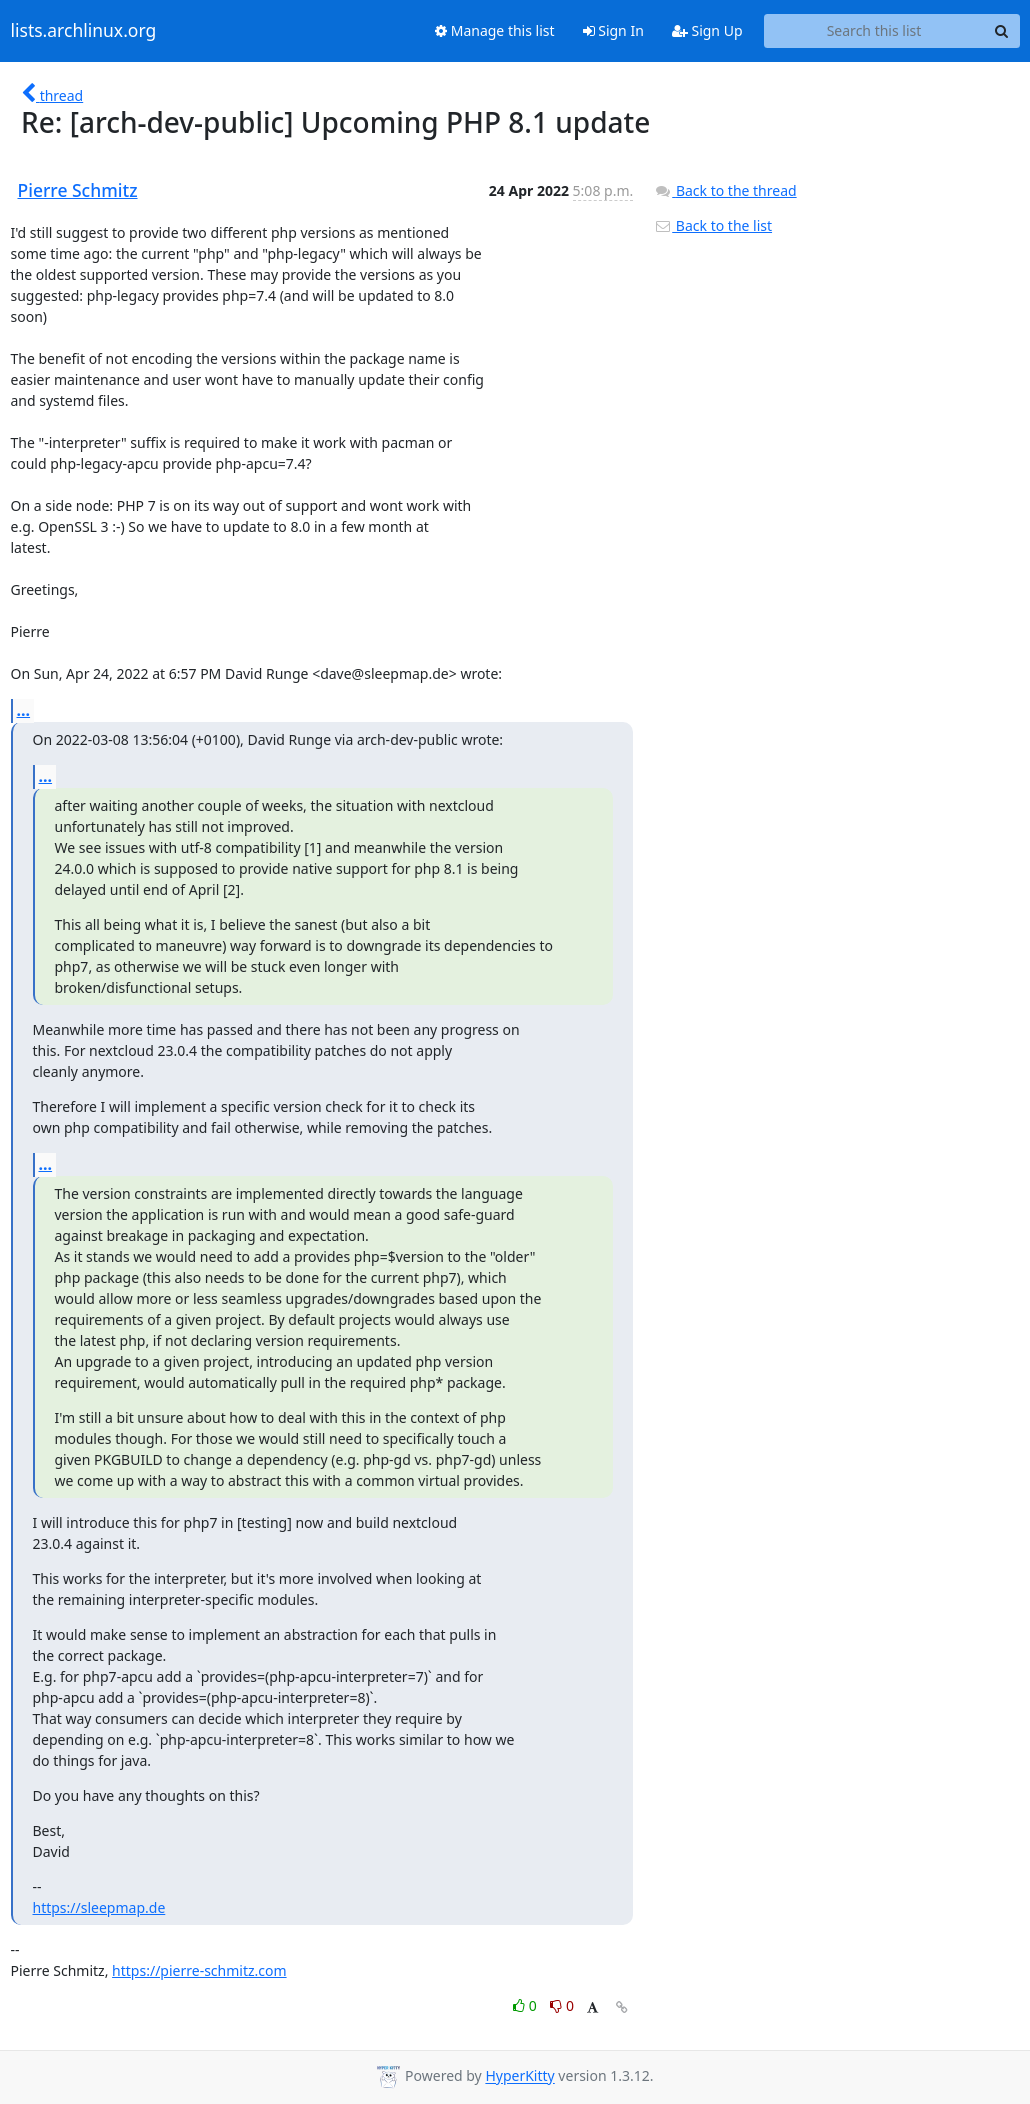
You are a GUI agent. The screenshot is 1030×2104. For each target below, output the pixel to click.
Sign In (613, 30)
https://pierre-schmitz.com (199, 1970)
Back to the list (713, 225)
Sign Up (707, 30)
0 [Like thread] (526, 2005)
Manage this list (495, 30)
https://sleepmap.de (99, 1907)
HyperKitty (519, 2076)
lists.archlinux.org (84, 31)
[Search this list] (874, 31)
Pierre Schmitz (78, 190)
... (24, 710)
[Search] (1002, 31)
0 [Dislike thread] (562, 2005)
